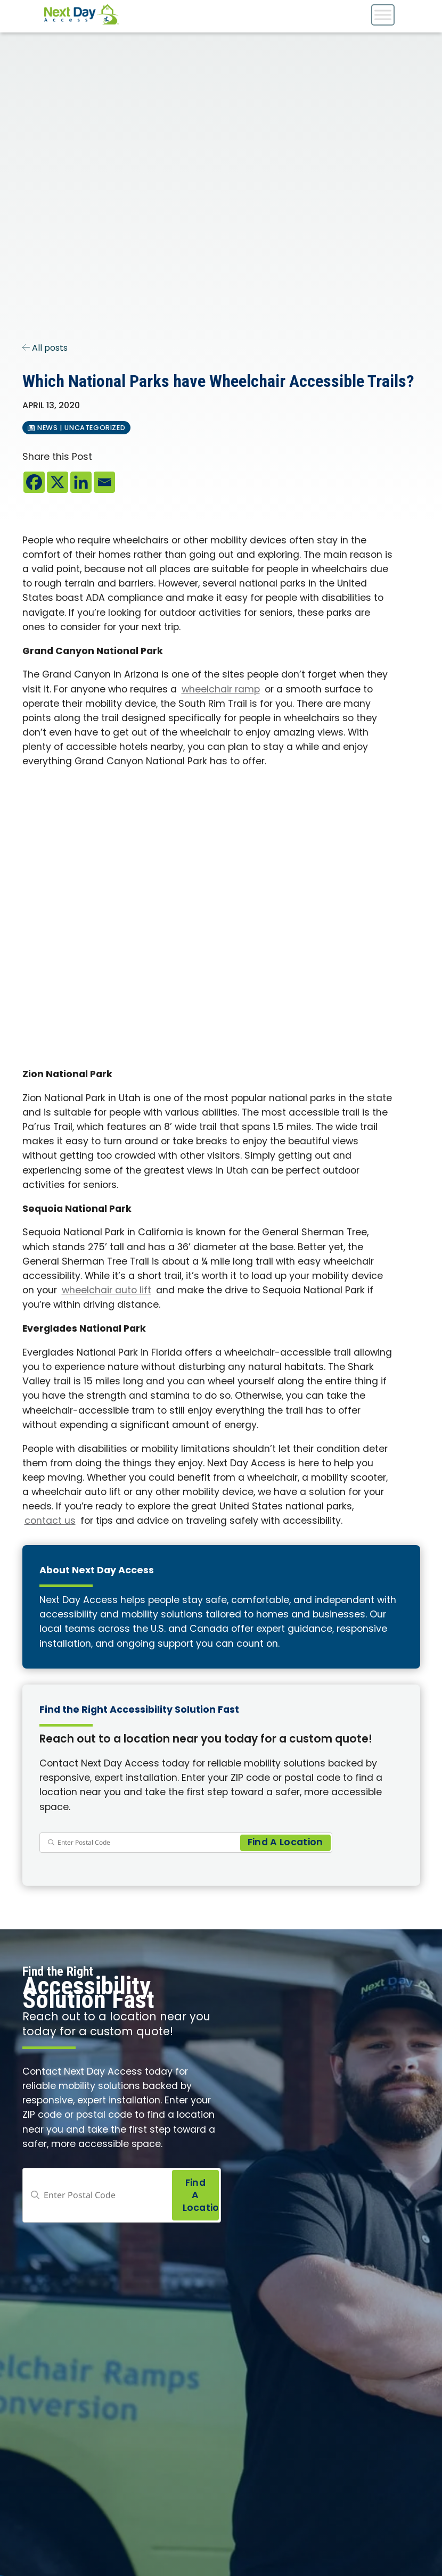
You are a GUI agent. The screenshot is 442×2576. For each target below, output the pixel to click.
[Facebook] (34, 482)
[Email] (104, 482)
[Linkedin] (81, 482)
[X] (57, 482)
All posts (45, 349)
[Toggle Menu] (382, 15)
